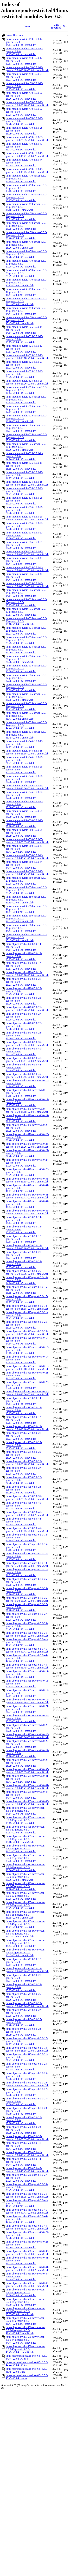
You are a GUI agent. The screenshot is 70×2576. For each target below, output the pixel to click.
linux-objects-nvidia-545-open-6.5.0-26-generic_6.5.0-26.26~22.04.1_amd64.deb (27, 2084)
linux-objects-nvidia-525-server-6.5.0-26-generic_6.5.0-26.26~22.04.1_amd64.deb (27, 1393)
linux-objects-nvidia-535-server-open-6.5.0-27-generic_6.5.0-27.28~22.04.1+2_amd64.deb (25, 1895)
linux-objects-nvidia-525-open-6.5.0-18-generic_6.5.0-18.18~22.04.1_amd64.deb (27, 1307)
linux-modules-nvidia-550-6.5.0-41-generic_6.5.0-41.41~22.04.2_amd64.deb (27, 857)
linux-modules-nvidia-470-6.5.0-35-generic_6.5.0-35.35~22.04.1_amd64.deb (27, 138)
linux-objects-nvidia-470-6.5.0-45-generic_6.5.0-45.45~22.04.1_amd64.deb (27, 1075)
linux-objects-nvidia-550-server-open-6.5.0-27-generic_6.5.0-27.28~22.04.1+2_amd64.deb (25, 2292)
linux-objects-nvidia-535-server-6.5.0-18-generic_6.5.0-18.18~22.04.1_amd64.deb (27, 1701)
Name (27, 26)
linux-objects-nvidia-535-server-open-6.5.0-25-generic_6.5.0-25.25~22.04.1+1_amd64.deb (25, 1858)
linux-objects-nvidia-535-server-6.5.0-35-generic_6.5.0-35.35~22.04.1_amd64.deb (27, 1771)
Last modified (56, 26)
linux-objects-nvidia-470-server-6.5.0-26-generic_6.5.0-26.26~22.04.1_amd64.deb (27, 1145)
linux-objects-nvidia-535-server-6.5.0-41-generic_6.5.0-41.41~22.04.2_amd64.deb (27, 1787)
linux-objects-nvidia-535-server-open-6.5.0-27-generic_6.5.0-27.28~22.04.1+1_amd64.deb (25, 1886)
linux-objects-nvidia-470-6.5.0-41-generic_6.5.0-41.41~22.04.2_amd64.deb (27, 1059)
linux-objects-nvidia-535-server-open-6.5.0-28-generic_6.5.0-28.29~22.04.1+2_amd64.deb (25, 1905)
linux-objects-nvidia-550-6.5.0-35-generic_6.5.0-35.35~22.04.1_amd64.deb (27, 2138)
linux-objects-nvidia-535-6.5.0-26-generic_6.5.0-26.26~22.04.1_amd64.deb (27, 1463)
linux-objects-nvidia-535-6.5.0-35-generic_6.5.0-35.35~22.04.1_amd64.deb (27, 1497)
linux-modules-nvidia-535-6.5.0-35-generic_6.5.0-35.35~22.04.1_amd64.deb (27, 553)
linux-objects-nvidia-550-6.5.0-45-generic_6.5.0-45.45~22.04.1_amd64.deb (27, 2170)
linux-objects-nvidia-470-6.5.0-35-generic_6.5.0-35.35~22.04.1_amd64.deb (27, 1043)
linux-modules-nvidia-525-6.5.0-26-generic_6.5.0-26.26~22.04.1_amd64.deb (27, 382)
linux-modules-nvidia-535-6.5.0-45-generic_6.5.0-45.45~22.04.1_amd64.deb (27, 585)
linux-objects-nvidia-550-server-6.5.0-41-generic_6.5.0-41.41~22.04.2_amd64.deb (27, 2268)
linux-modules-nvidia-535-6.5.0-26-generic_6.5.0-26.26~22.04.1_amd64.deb (27, 518)
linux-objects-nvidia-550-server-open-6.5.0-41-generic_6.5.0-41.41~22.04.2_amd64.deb (25, 2330)
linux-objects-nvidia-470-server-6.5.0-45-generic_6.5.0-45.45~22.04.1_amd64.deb (27, 1212)
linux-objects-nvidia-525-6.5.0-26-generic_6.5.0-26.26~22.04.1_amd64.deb (27, 1272)
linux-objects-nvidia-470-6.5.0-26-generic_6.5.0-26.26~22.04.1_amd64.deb (27, 1008)
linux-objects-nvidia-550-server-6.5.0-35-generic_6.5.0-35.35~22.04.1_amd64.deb (27, 2252)
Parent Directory (14, 35)
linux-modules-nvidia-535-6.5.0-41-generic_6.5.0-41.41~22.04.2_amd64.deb (27, 569)
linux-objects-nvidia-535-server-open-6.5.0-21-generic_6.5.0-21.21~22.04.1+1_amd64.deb (25, 1848)
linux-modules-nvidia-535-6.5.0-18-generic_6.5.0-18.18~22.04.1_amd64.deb (27, 483)
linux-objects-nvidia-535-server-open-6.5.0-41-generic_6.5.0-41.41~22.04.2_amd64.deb (25, 1933)
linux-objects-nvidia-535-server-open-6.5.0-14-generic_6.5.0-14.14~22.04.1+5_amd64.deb (25, 1810)
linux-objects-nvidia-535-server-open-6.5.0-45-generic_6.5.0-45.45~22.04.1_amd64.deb (25, 1952)
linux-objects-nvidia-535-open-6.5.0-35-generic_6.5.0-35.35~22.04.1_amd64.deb (27, 1634)
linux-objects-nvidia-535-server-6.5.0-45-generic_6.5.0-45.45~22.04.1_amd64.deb (27, 1803)
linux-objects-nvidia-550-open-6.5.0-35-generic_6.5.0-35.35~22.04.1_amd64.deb (27, 2195)
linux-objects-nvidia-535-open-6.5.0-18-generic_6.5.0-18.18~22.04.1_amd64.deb (27, 1564)
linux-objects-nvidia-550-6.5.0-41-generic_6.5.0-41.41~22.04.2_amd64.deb (27, 2154)
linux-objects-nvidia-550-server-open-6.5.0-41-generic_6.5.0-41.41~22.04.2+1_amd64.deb (25, 2321)
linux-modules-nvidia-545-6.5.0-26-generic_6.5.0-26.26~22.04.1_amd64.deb (27, 787)
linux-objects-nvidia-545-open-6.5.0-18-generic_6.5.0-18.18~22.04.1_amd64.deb (27, 2049)
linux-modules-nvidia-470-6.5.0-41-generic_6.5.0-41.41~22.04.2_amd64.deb (27, 154)
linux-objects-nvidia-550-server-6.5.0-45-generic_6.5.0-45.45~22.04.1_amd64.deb (27, 2284)
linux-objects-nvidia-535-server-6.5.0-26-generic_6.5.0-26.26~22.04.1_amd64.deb (27, 1736)
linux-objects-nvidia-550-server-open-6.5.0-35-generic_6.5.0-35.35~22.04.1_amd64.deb (25, 2311)
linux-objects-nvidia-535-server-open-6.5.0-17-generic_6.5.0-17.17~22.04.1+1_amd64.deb (25, 1829)
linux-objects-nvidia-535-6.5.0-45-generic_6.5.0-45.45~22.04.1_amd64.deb (27, 1529)
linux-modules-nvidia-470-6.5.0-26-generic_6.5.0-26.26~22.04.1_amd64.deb (27, 104)
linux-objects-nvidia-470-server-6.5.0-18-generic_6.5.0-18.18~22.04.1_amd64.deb (27, 1110)
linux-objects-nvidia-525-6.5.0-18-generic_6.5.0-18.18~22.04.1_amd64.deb (27, 1247)
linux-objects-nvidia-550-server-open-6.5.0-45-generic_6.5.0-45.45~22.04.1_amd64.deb (25, 2349)
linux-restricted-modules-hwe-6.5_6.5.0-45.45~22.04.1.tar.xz (27, 2377)
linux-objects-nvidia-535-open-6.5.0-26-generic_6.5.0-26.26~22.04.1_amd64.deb (27, 1599)
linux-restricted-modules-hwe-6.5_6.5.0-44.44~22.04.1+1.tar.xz (27, 2364)
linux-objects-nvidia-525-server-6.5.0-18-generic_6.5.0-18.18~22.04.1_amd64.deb (27, 1367)
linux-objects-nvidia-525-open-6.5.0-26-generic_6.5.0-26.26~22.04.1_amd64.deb (27, 1333)
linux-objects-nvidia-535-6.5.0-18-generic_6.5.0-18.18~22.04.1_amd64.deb (27, 1428)
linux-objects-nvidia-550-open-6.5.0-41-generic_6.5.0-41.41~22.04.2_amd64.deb (27, 2211)
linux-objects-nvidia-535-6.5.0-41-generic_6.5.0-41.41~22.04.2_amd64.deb (27, 1513)
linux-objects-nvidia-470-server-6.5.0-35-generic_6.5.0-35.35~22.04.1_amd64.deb (27, 1180)
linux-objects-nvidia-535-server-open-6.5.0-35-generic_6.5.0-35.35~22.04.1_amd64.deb (25, 1914)
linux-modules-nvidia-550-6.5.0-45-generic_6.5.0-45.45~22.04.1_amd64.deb (27, 873)
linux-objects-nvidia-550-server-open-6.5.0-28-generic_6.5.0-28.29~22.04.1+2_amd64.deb (25, 2302)
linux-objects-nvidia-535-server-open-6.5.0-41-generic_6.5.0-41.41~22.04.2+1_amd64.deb (25, 1924)
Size (65, 26)
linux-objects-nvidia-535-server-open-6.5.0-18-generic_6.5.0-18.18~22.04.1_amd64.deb (25, 1839)
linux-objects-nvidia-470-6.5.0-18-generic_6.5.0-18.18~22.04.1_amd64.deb (27, 974)
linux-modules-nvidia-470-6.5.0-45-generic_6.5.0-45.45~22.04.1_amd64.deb (27, 170)
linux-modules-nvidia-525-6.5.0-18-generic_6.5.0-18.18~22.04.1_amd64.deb (27, 357)
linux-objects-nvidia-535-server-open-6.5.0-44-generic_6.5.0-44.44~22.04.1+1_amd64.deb (25, 1943)
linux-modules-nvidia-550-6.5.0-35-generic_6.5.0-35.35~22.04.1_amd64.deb (27, 841)
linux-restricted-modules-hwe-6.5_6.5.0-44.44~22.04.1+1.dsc (27, 2357)
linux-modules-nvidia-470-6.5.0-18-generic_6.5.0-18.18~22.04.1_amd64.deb (27, 69)
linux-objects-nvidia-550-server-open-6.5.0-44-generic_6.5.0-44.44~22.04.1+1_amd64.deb (25, 2339)
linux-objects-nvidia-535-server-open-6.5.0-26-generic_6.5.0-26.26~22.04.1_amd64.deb (25, 1877)
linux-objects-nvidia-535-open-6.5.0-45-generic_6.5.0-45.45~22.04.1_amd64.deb (27, 1666)
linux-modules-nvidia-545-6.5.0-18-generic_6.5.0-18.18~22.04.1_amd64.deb (27, 752)
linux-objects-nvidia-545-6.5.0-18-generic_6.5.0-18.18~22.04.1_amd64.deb (27, 1970)
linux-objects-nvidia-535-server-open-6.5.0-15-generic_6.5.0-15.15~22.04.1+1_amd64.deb (25, 1820)
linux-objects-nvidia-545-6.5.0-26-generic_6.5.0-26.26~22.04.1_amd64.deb (27, 2005)
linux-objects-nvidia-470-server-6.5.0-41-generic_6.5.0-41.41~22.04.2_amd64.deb (27, 1196)
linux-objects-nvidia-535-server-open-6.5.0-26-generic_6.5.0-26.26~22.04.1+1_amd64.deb (25, 1867)
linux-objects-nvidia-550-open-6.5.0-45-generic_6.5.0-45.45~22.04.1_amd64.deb (27, 2227)
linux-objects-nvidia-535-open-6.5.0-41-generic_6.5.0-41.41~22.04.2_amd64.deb (27, 1650)
